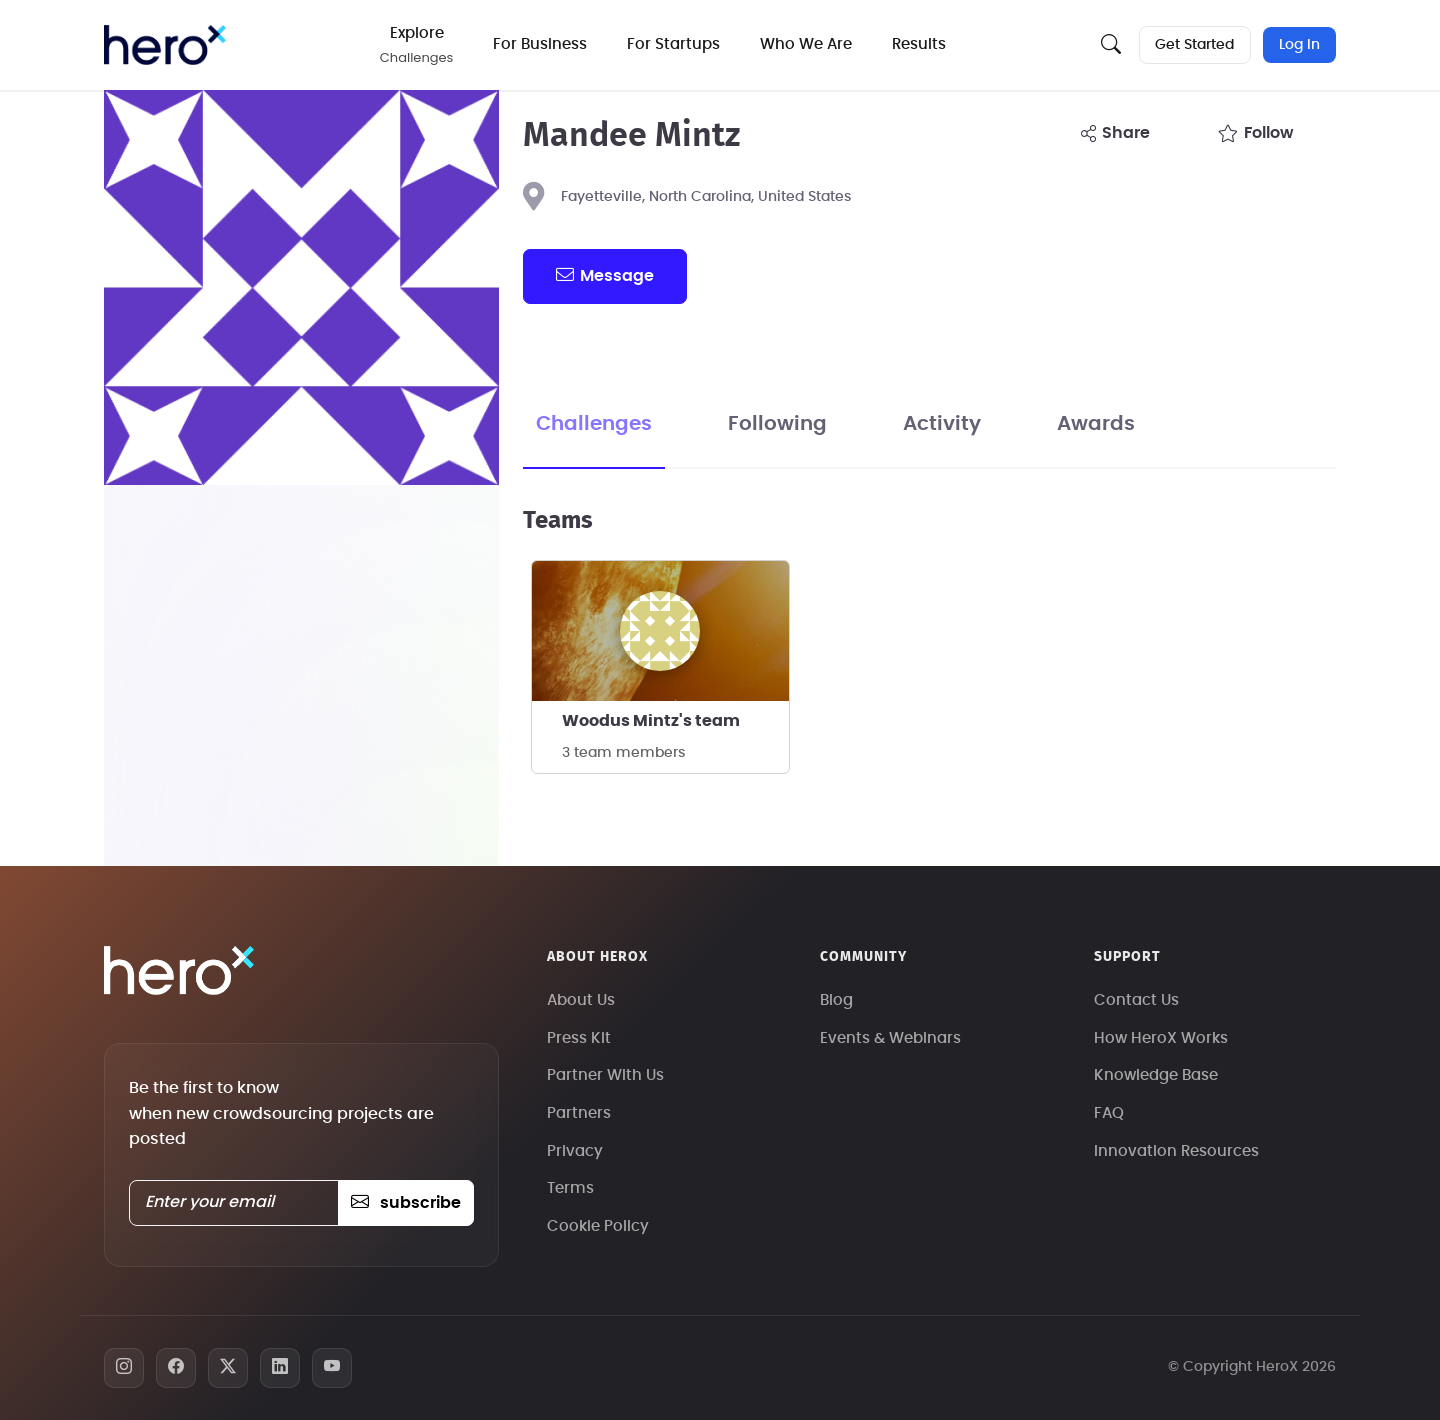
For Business (542, 44)
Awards (1096, 424)
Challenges (594, 424)
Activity (942, 424)
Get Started (1194, 45)
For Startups (675, 44)
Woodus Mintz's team (651, 721)
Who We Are (808, 44)
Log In (1299, 45)
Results (921, 44)
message (605, 275)
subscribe (405, 1203)
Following (777, 424)
